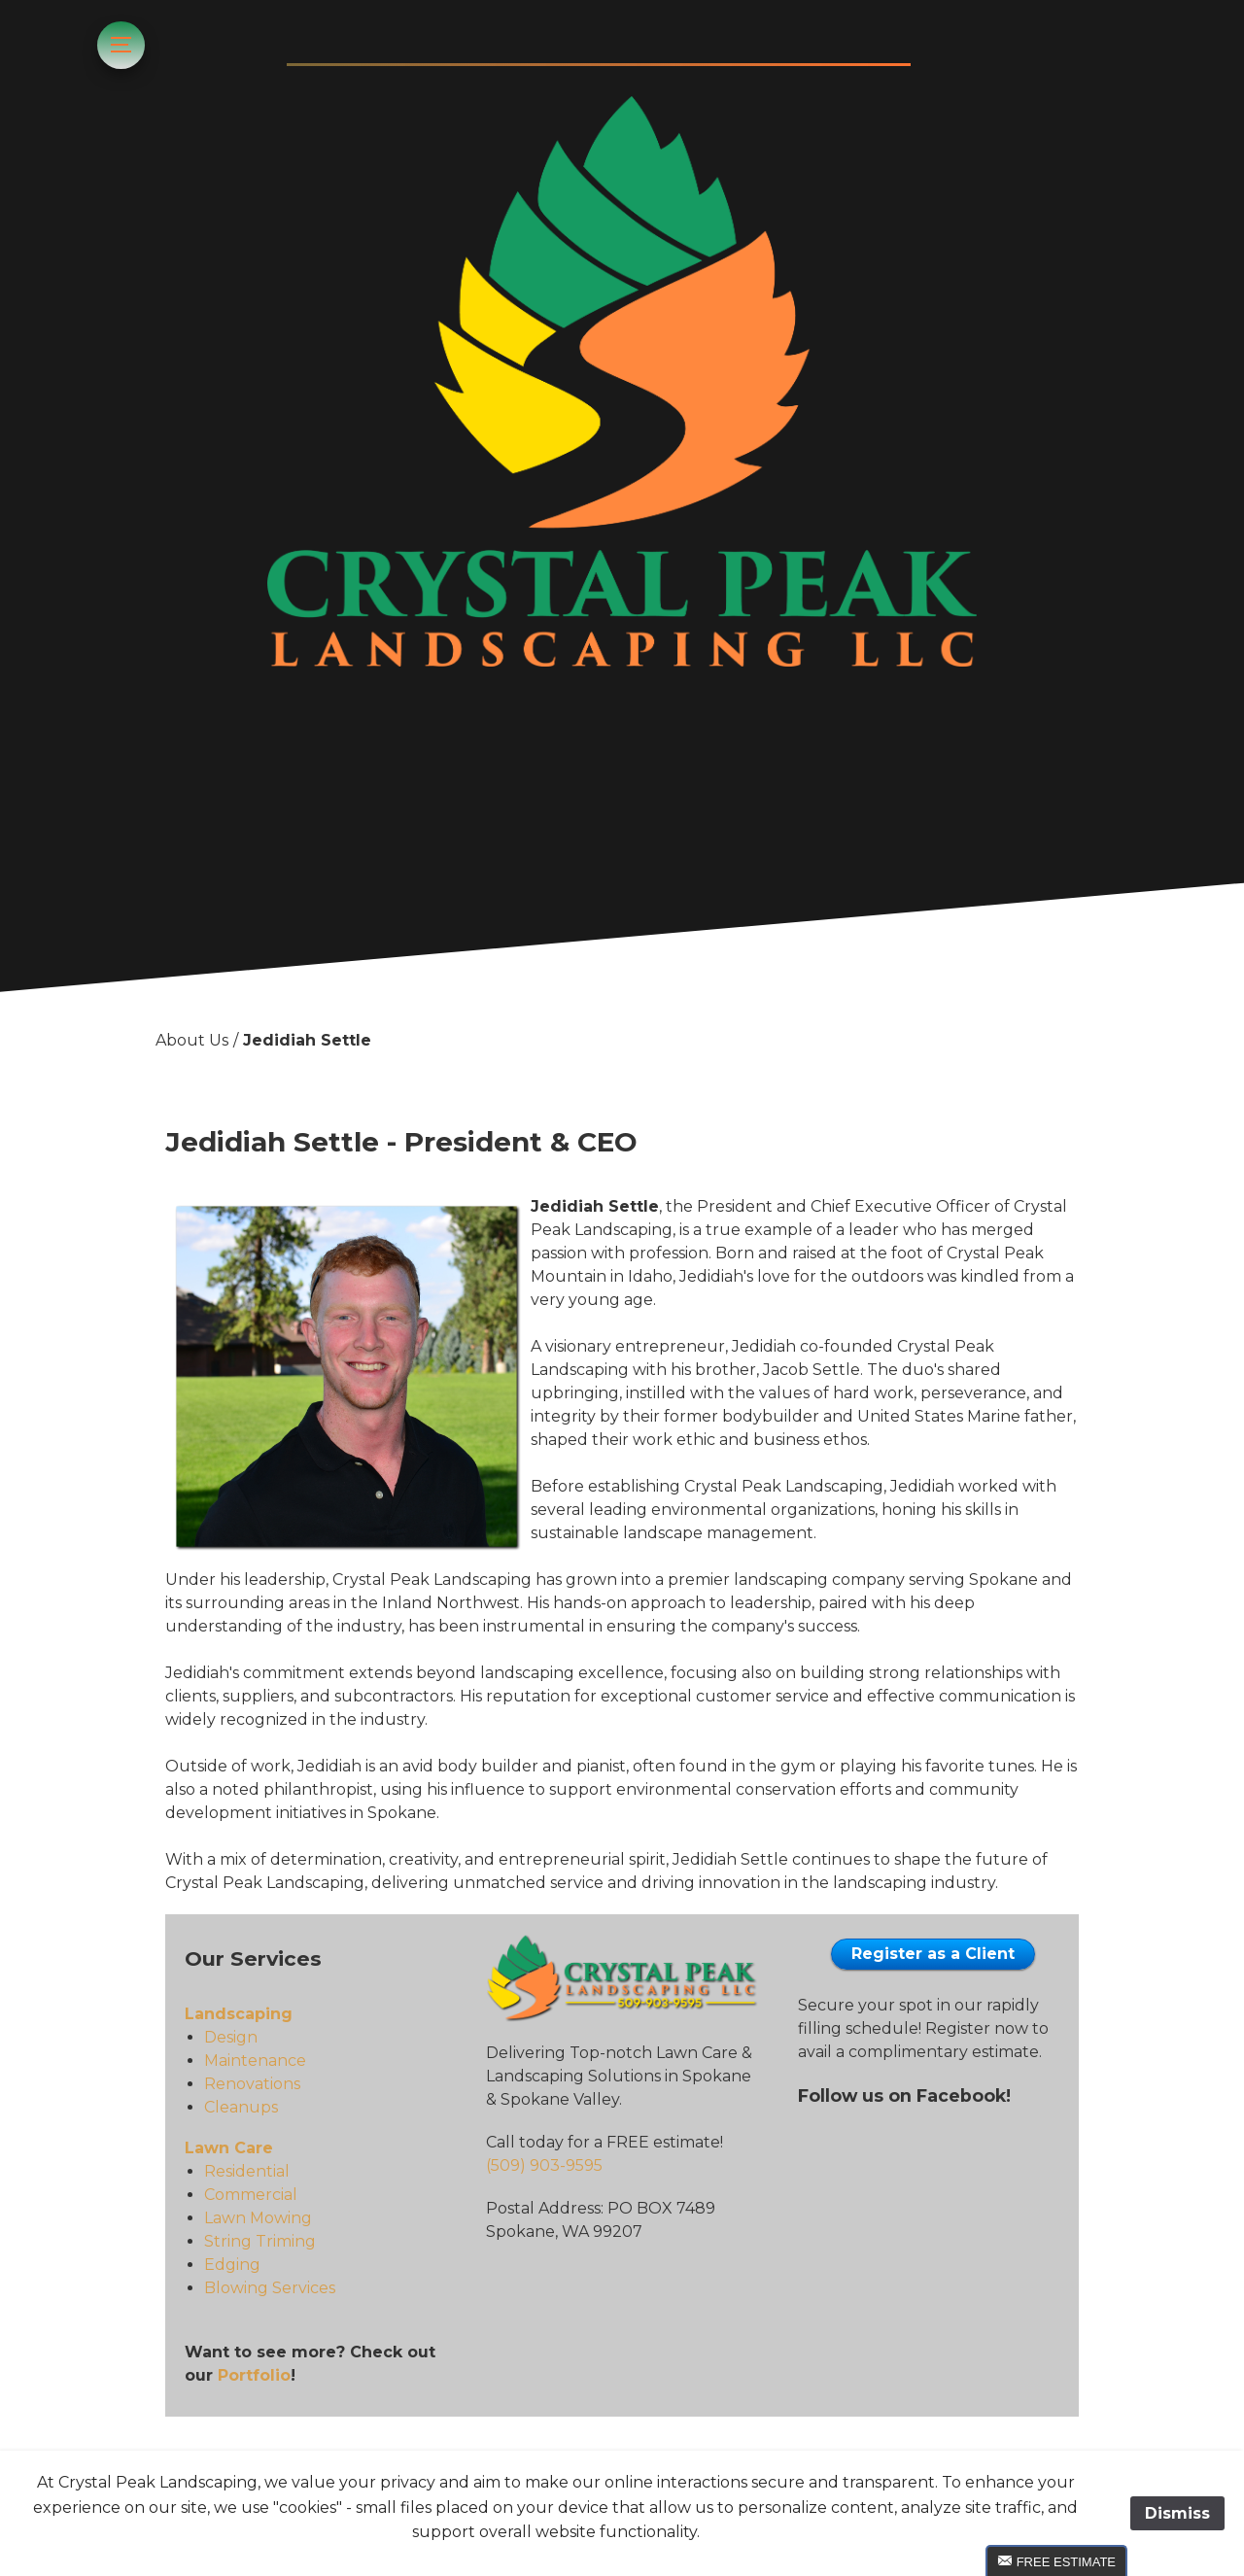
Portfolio (254, 2375)
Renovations (252, 2084)
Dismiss (1177, 2513)
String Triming (260, 2241)
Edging (232, 2264)
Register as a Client (933, 1953)
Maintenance (255, 2060)
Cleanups (241, 2107)
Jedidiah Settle (307, 1040)
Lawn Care (229, 2148)
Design (231, 2037)
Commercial (250, 2194)
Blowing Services (269, 2288)
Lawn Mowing (258, 2218)
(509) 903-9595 (544, 2165)
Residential (247, 2171)
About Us (192, 1040)
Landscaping (239, 2014)
